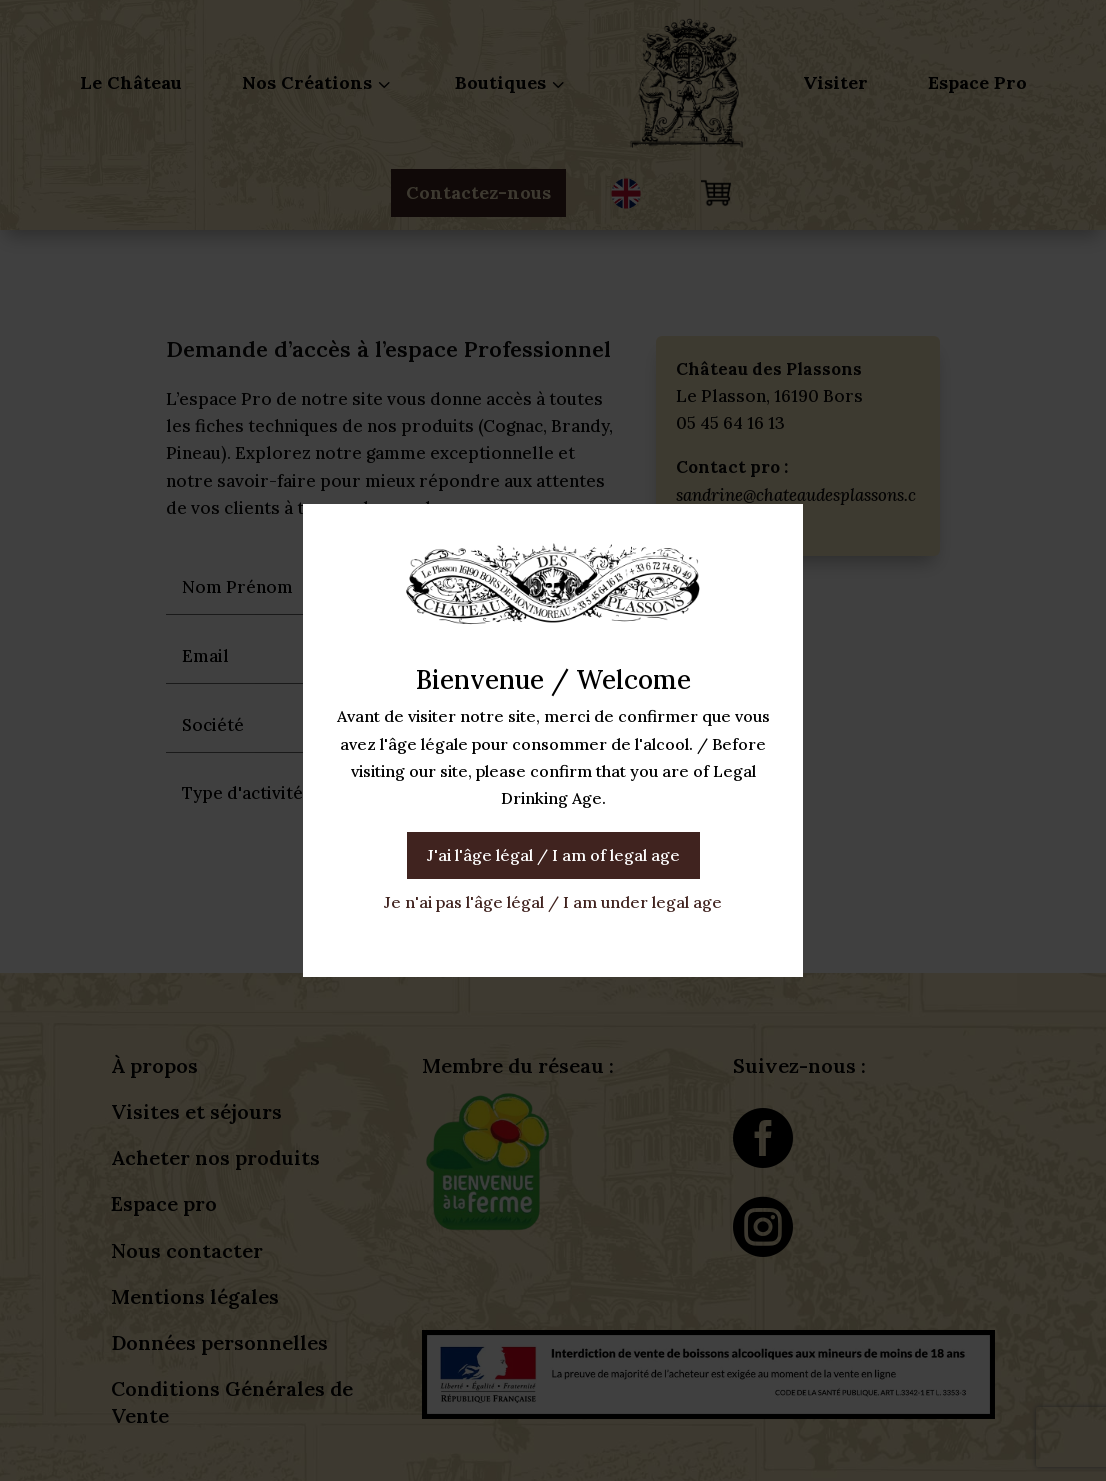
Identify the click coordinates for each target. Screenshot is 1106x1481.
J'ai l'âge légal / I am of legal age (553, 855)
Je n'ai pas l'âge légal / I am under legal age (553, 902)
